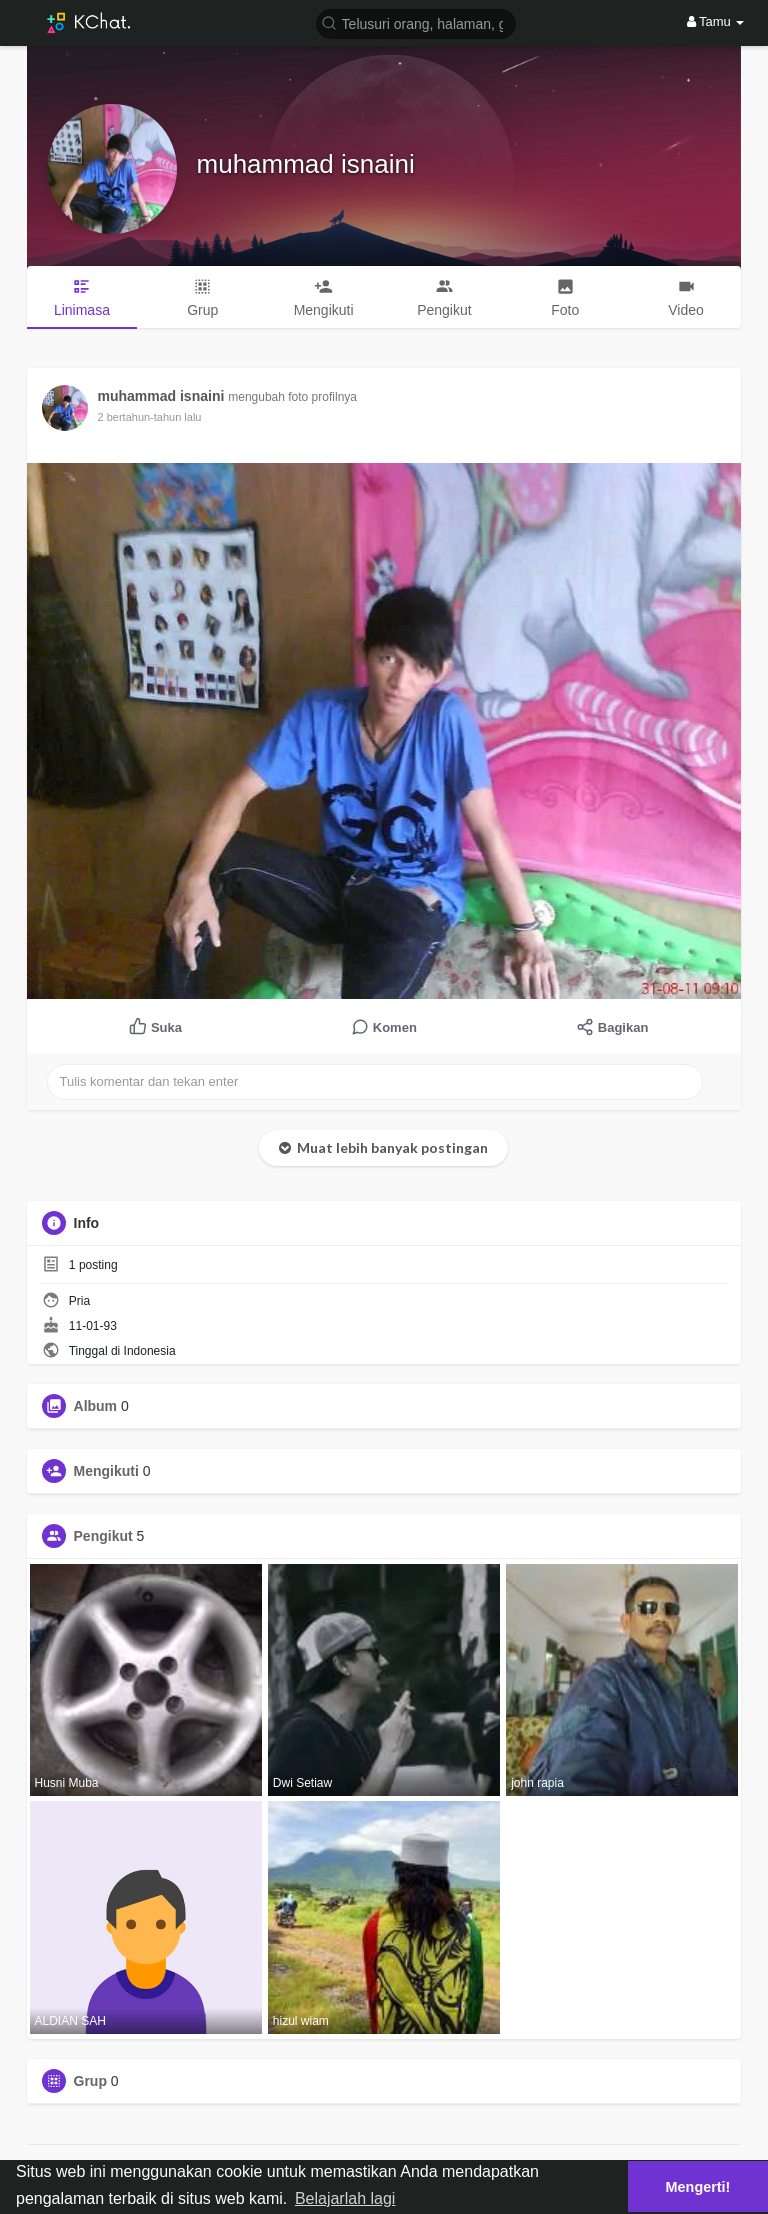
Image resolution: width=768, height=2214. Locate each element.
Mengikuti (106, 1471)
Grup (90, 2081)
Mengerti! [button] (698, 2187)
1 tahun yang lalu (140, 417)
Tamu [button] (716, 21)
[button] (416, 22)
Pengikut (103, 1536)
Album (96, 1406)
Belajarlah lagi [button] (345, 2198)
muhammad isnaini (306, 164)
